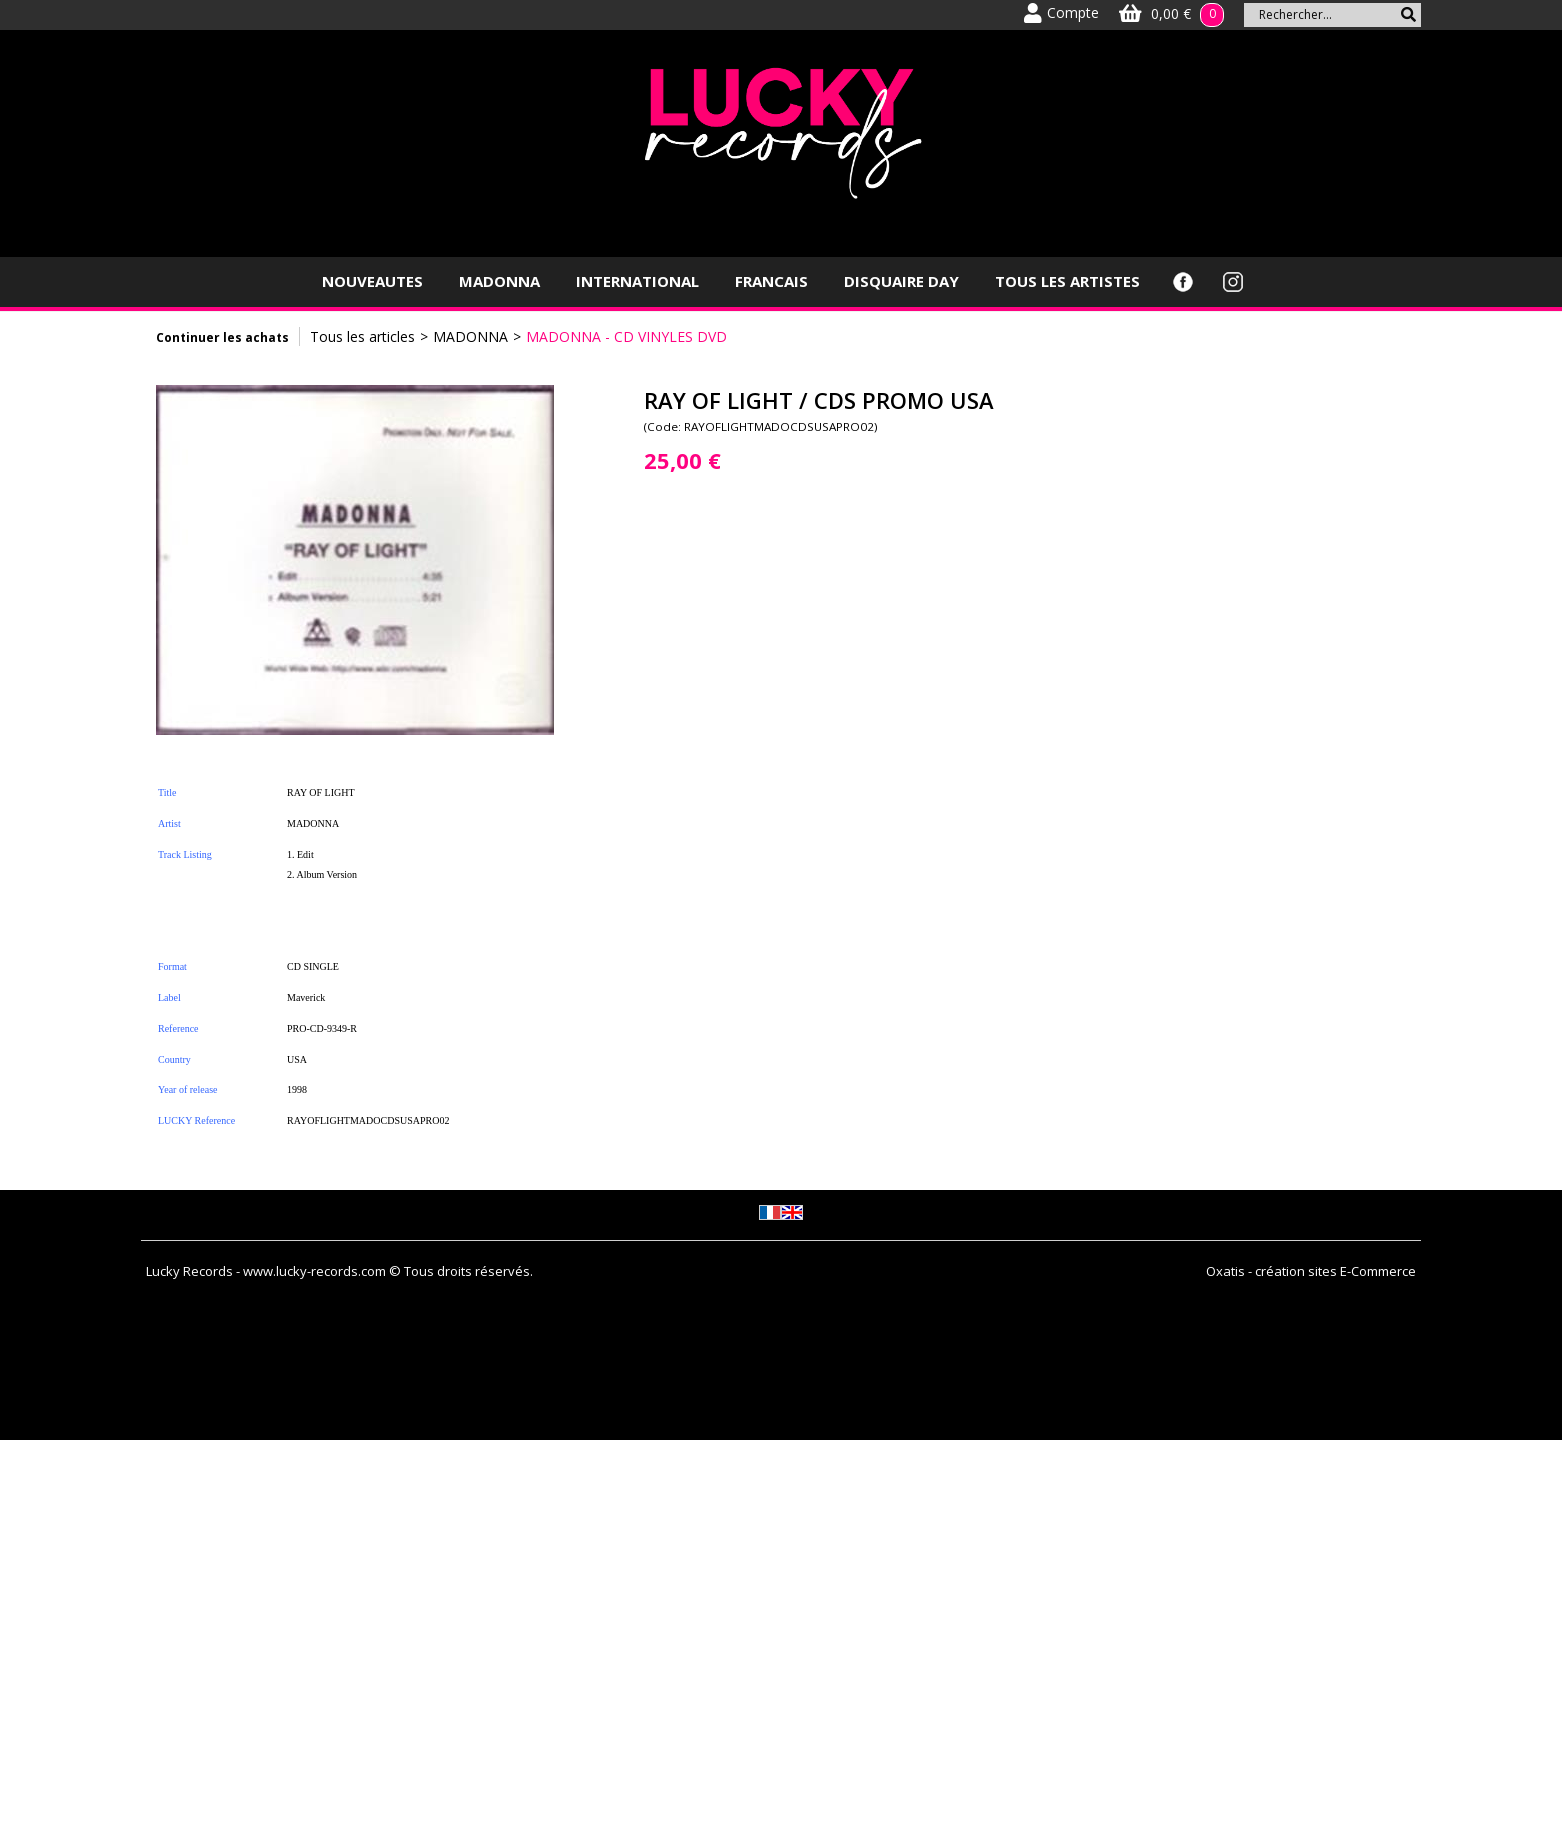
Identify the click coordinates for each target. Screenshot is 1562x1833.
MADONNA (499, 281)
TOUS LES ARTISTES (1067, 281)
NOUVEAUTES (372, 281)
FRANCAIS (771, 281)
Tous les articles (362, 336)
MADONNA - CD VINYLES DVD (626, 336)
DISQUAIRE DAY (901, 281)
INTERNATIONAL (637, 281)
